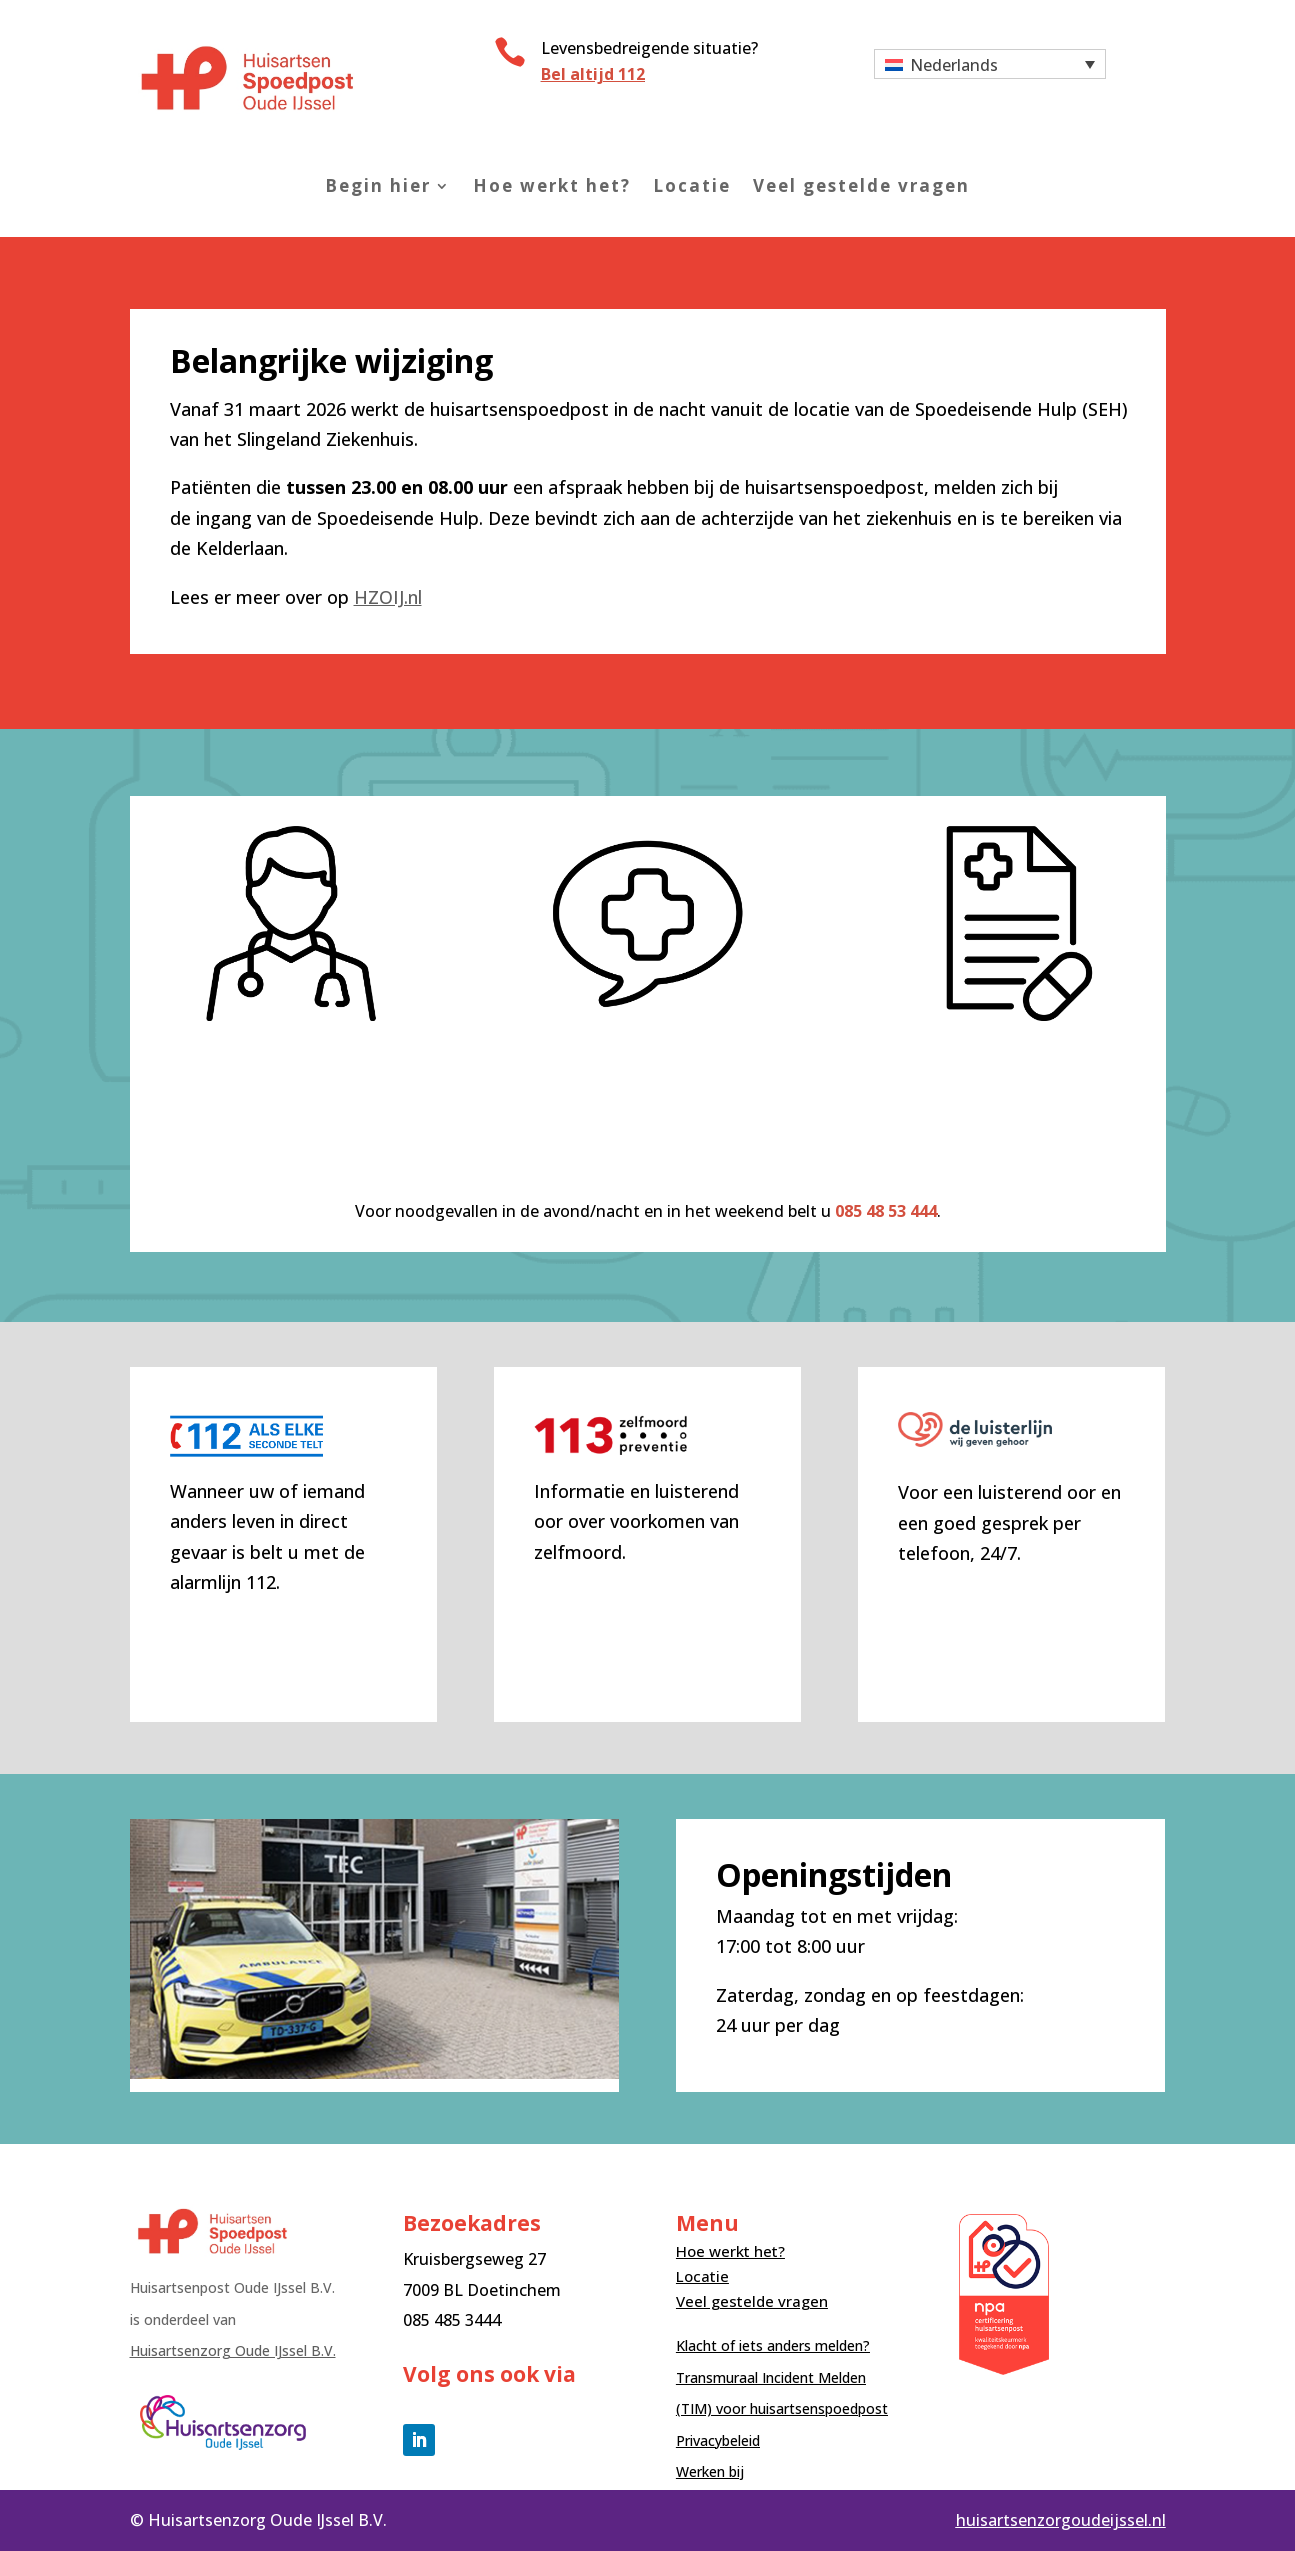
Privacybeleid (718, 2440)
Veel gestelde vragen (861, 186)
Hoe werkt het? (552, 186)
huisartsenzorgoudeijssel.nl (1061, 2520)
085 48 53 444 (886, 1211)
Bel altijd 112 (593, 74)
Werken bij (710, 2471)
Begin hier (378, 186)
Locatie (692, 186)
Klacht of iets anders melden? (773, 2345)
